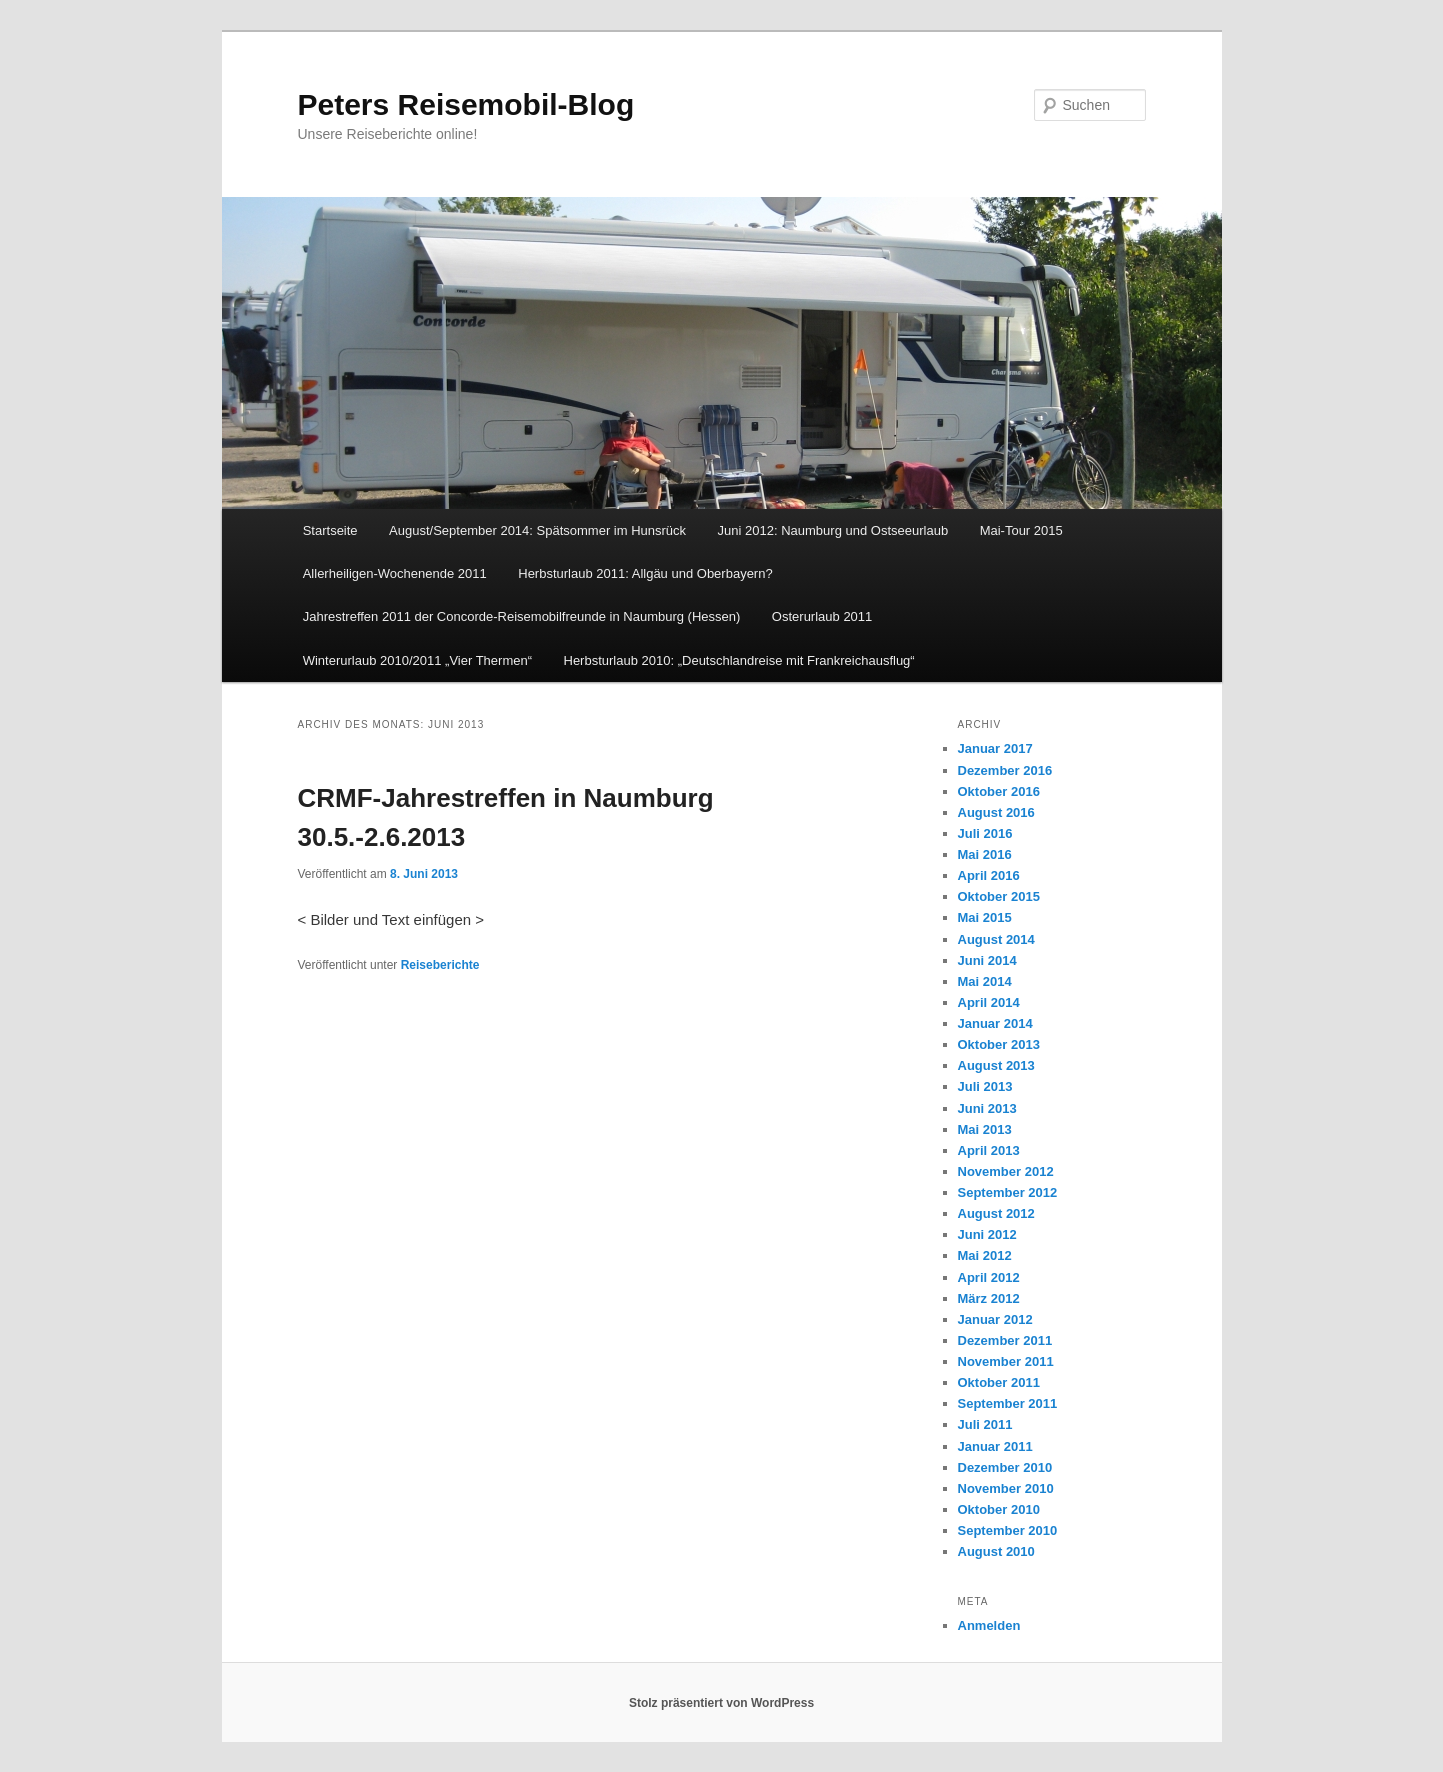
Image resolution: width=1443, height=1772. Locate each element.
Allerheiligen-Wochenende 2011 (395, 573)
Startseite (330, 530)
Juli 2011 (985, 1424)
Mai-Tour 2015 (1021, 530)
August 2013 (996, 1065)
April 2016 (989, 875)
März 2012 (989, 1298)
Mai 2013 (985, 1129)
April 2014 (989, 1002)
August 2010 (996, 1551)
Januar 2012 (995, 1319)
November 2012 (1006, 1171)
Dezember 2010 (1005, 1467)
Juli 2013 (985, 1086)
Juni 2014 (987, 960)
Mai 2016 (985, 854)
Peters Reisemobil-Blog (466, 104)
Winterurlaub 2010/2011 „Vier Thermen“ (417, 660)
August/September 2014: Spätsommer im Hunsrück (537, 530)
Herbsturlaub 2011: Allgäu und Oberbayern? (645, 573)
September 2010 (1008, 1530)
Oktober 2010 (999, 1509)
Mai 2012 (985, 1255)
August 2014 (996, 939)
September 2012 (1008, 1192)
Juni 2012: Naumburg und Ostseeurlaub (833, 530)
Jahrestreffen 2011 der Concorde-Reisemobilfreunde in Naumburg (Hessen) (522, 616)
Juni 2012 (987, 1234)
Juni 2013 (987, 1108)
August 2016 (996, 812)
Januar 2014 (995, 1023)
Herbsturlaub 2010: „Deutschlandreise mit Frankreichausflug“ (739, 660)
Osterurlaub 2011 (822, 616)
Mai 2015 (985, 917)
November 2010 (1006, 1488)
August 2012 (996, 1213)
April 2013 (989, 1150)
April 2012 (989, 1277)
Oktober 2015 (999, 896)
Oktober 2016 (999, 791)
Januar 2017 (995, 748)
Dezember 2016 (1005, 770)
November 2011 (1006, 1361)
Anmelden (989, 1625)
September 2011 (1008, 1403)
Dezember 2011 (1005, 1340)
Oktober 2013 (999, 1044)
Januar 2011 (995, 1446)
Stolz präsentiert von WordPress (721, 1703)
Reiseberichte (440, 965)
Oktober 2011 (999, 1382)
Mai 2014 (985, 981)
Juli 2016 (985, 833)
